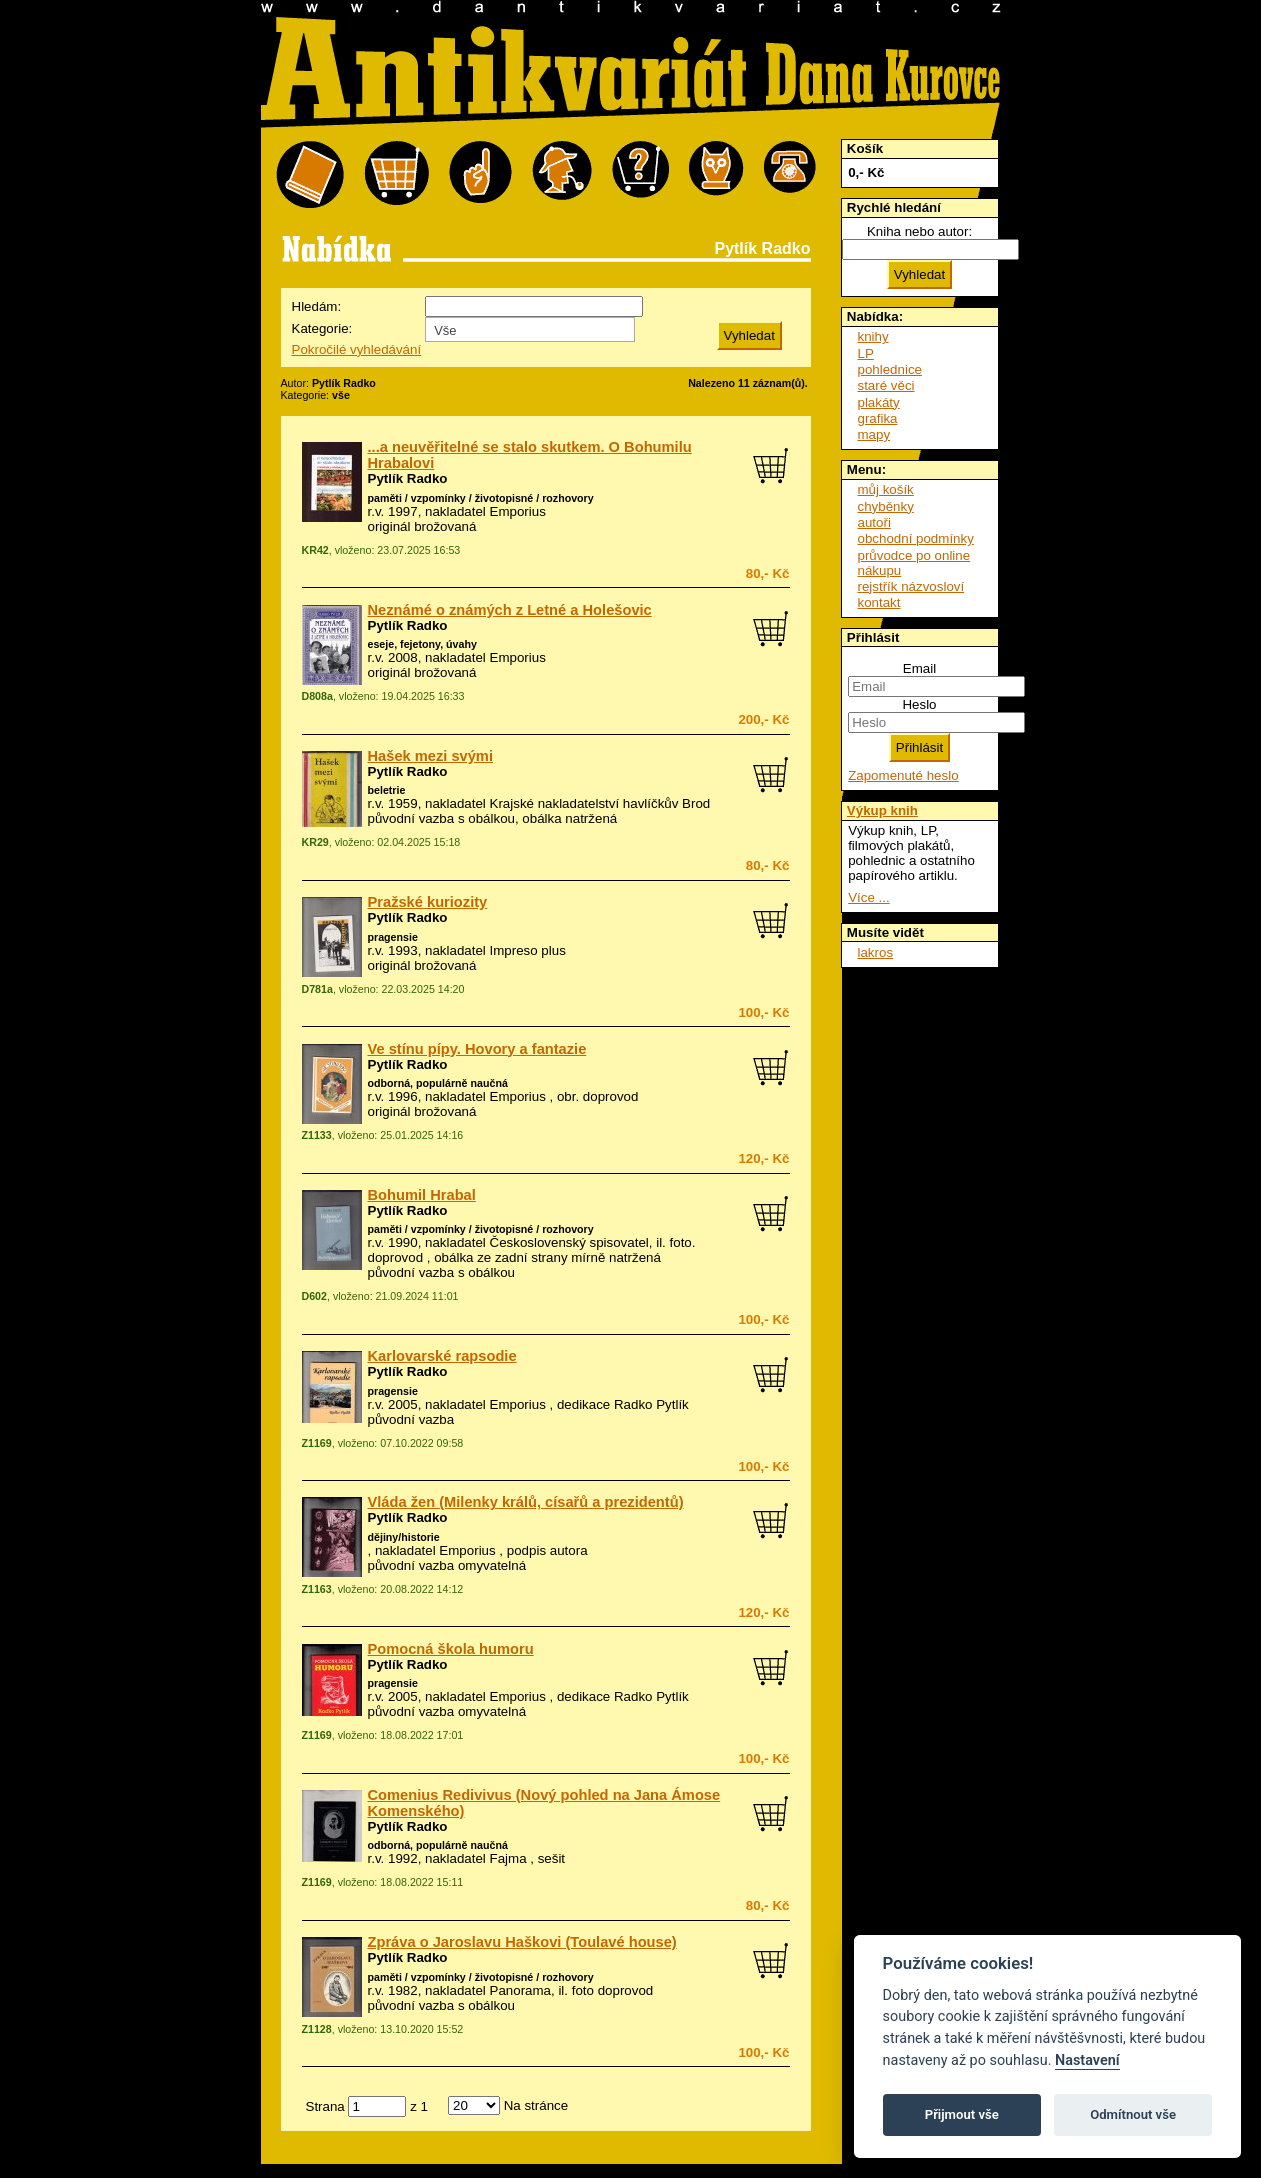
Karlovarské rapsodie (442, 1356)
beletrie (387, 790)
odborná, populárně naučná (438, 1083)
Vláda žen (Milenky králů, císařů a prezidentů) (526, 1502)
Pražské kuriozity (428, 902)
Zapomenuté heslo (903, 775)
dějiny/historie (404, 1537)
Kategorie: (322, 328)
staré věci (886, 385)
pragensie (393, 937)
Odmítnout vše (1133, 2114)
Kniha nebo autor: (919, 231)
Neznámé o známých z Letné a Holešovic (510, 610)
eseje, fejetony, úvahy (422, 644)
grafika (878, 418)
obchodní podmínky (916, 538)
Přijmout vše (962, 2114)
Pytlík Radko (408, 478)
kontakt (879, 602)
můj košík (886, 489)
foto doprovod (613, 1990)
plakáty (879, 402)
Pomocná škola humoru (451, 1649)
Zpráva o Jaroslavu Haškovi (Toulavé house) (522, 1942)
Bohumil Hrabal (422, 1195)
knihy (873, 336)
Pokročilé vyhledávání (357, 349)
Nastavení (1087, 2060)
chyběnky (886, 506)
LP (866, 353)
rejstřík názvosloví (911, 586)
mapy (874, 434)
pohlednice (890, 369)
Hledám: (317, 306)
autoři (874, 522)
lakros (876, 952)
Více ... (868, 897)
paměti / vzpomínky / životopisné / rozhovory (481, 498)
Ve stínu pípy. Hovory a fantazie (477, 1049)
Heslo (919, 704)
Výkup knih (882, 810)
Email (919, 668)
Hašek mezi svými (430, 756)
